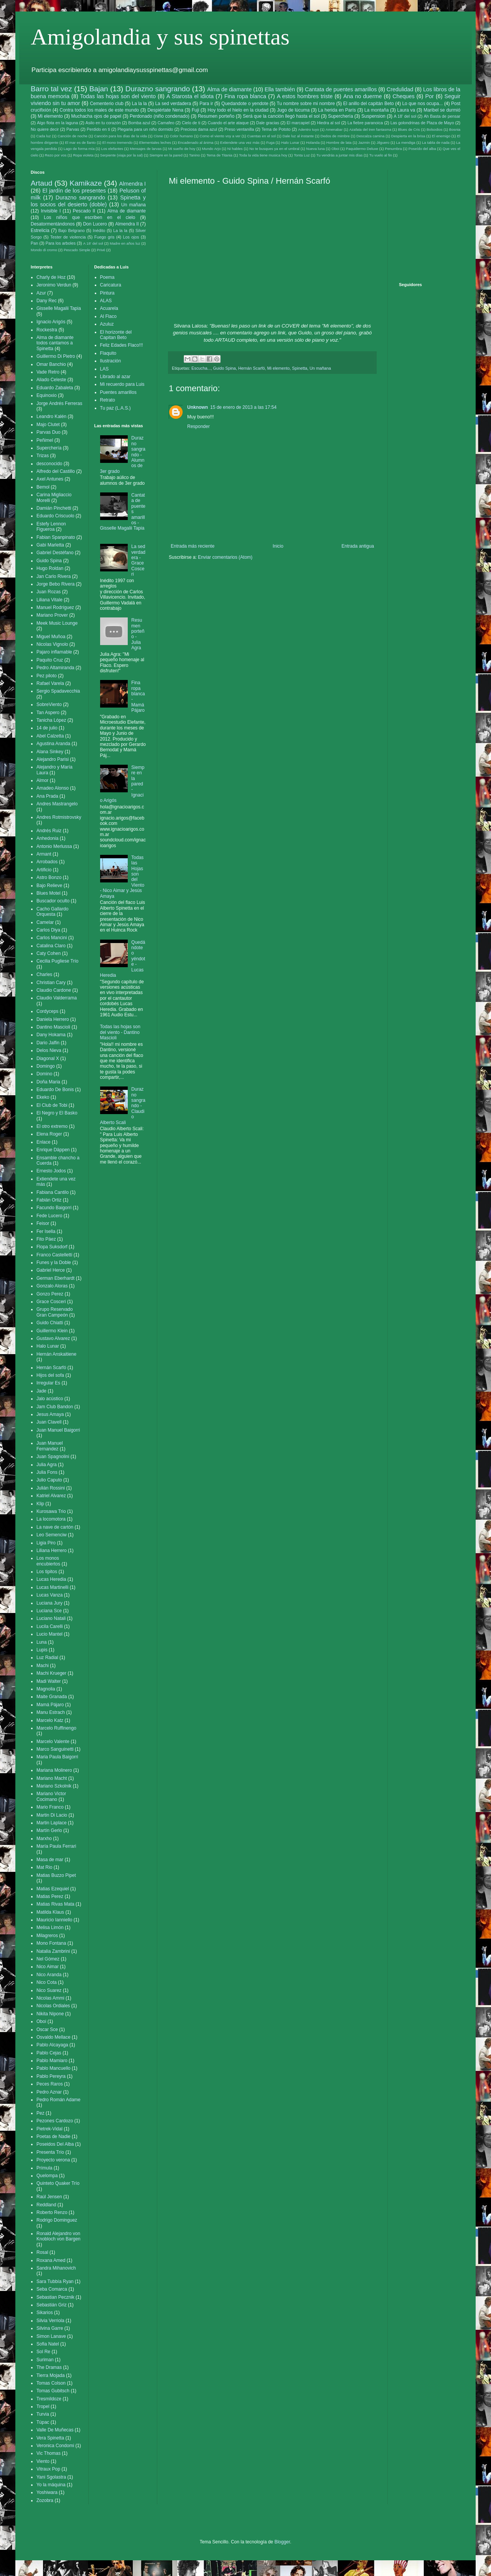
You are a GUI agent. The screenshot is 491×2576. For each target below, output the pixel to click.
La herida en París (337, 110)
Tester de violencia (68, 237)
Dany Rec (46, 300)
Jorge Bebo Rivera (55, 584)
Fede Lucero (49, 1215)
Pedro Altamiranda (55, 667)
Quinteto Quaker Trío (57, 2183)
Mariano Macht (51, 1778)
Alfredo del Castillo (55, 471)
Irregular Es (48, 1383)
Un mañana (320, 368)
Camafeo (166, 122)
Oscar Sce (47, 2029)
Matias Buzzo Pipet (56, 1875)
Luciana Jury (49, 1603)
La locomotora (51, 1519)
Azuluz (107, 324)
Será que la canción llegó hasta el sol (281, 116)
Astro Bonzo (48, 877)
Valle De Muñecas (55, 2430)
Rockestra (46, 329)
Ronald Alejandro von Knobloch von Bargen (58, 2236)
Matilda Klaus (50, 1912)
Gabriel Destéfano (55, 552)
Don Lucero (95, 224)
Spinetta (299, 368)
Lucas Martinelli (52, 1587)
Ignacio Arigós (50, 321)
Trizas (42, 455)
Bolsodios (435, 129)
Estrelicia (40, 230)
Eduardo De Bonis (55, 1089)
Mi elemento (50, 116)
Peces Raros (49, 2084)
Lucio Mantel (49, 1634)
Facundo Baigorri (53, 1207)
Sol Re (43, 2351)
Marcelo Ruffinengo (56, 1728)
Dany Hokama (51, 1034)
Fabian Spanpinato (55, 537)
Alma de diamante (229, 89)
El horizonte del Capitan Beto (116, 334)
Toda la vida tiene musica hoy (263, 155)
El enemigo (441, 136)
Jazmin (364, 142)
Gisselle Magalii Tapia (58, 308)
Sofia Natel (47, 2344)
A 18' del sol (405, 116)
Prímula (44, 2168)
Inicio (278, 546)
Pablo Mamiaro (52, 2060)
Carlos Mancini (51, 937)
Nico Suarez (48, 1990)
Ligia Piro (46, 1543)
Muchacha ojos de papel (96, 116)
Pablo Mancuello (53, 2068)
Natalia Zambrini (53, 1951)
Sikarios (44, 2312)
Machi (42, 1665)
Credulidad (400, 89)
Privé (101, 250)
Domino (44, 1073)
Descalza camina (370, 136)
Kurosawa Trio (51, 1511)
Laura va (406, 110)
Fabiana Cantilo (52, 1192)
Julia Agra (46, 1464)
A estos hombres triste (305, 96)
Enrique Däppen (53, 1149)
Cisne (158, 136)
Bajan (98, 89)
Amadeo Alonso (52, 788)
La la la (139, 103)
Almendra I (132, 184)
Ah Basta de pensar (442, 116)
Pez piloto (46, 675)
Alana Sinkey (49, 751)
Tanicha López (51, 720)
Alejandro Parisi (52, 759)
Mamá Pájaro (50, 1704)
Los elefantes (112, 148)
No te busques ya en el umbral (274, 148)
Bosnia (454, 129)
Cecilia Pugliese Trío (57, 961)
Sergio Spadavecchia (58, 691)
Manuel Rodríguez (55, 607)
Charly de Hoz (51, 277)
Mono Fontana (51, 1943)
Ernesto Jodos (51, 1171)
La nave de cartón (54, 1527)
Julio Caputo (49, 1480)
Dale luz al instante (298, 136)
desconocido (49, 463)
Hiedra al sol (328, 122)
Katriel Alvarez (51, 1495)
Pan (34, 243)
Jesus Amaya (50, 1414)
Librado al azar (115, 376)
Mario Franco (50, 1807)
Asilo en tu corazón (103, 122)
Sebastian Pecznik (55, 2297)
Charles (44, 974)
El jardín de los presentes (74, 191)
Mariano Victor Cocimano (51, 1796)
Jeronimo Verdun (53, 285)
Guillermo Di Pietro (55, 356)
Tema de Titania (219, 155)
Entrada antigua (357, 546)
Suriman (45, 2359)
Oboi (335, 148)
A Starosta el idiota (190, 96)
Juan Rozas (48, 591)
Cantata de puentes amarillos (341, 89)
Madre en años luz (125, 243)
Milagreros (47, 1935)
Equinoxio (46, 395)
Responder (198, 426)
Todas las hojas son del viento (118, 96)
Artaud (42, 183)
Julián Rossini (50, 1488)
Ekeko (42, 1097)
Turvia (42, 2414)
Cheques (403, 96)
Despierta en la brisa (408, 136)
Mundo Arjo (211, 148)
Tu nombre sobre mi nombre (306, 103)
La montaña (376, 110)
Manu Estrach (50, 1712)
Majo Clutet (48, 424)
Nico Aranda (48, 1974)
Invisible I (51, 211)
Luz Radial (47, 1657)
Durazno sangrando (157, 89)
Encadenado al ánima (195, 142)
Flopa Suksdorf (52, 1246)
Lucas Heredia (51, 1579)
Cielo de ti (191, 122)
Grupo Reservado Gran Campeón (54, 1312)
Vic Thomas (48, 2453)
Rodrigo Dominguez (56, 2220)
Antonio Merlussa (54, 846)
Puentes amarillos (118, 392)
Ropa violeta (83, 155)
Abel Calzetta (50, 736)
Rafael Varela (50, 683)
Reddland (46, 2204)
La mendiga (405, 142)
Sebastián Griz (51, 2305)
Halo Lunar (290, 142)
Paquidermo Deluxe (362, 148)
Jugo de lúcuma (293, 110)
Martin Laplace (51, 1822)
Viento (42, 2461)
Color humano (181, 136)
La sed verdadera (173, 103)
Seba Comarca (51, 2289)
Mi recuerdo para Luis (122, 384)
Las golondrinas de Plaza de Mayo (422, 122)
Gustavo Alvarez (53, 1338)
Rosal (42, 2252)
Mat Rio (44, 1867)
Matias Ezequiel (52, 1888)
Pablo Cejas (48, 2053)
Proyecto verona (53, 2160)
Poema (107, 277)
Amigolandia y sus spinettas (160, 36)
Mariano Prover (52, 615)
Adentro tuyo (308, 129)
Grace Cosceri (51, 1301)
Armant (43, 854)
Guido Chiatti (49, 1322)
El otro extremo (52, 1126)
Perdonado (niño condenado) (159, 116)
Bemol (42, 487)
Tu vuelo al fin (380, 155)
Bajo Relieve (49, 885)
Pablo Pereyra (51, 2076)
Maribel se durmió (441, 110)
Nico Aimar (47, 1966)
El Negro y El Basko (56, 1113)
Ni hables (235, 148)
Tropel (42, 2406)
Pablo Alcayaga (52, 2045)
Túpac (42, 2422)
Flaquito (108, 353)
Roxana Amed (50, 2260)
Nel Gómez (47, 1959)
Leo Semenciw (51, 1534)
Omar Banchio (51, 364)
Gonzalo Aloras (52, 1286)
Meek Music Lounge (56, 623)
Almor (42, 780)
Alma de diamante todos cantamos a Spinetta (55, 343)
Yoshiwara (47, 2492)
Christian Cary (51, 982)
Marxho (44, 1838)
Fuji (195, 110)
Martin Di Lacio (51, 1815)
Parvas (72, 129)
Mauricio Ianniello (54, 1920)
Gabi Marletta (50, 545)
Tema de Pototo (276, 129)
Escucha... (201, 368)
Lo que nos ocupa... (422, 103)
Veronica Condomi (55, 2445)
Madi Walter (48, 1681)
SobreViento (49, 704)
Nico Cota (46, 1982)
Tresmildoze (48, 2399)
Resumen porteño (216, 116)
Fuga (270, 142)
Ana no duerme (362, 96)
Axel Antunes (49, 479)
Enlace (43, 1142)
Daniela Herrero (52, 1019)
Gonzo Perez (49, 1294)
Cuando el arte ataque (228, 122)
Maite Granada (51, 1696)
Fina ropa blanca (245, 96)
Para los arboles (61, 243)
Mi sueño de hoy (182, 148)
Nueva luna (315, 148)
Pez (40, 2113)
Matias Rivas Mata (55, 1904)
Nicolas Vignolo (52, 644)
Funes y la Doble (53, 1262)
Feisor (42, 1223)
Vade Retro (47, 372)
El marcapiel (298, 122)
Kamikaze (85, 183)
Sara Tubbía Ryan (55, 2281)
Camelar (45, 922)
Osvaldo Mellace (53, 2037)
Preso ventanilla (239, 129)
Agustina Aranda (53, 743)
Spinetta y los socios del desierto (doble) (88, 200)
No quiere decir (45, 129)
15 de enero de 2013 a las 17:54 (243, 407)
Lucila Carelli (49, 1626)
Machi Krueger (51, 1673)
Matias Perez (49, 1896)
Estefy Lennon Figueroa (51, 526)
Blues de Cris (409, 129)
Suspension (373, 116)
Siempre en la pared (165, 155)
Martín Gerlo (49, 1830)
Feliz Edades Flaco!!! (121, 345)
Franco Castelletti (54, 1255)
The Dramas (49, 2367)
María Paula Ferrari (56, 1846)
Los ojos (131, 237)
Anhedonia (47, 838)
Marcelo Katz (49, 1720)
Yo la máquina (51, 2484)
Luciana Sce (49, 1610)
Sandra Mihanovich (56, 2268)
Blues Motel (48, 893)
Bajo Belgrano (71, 230)
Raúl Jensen (49, 2196)
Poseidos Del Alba (55, 2144)
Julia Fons (47, 1472)
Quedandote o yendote (244, 103)
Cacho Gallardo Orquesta (52, 911)
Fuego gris (104, 237)
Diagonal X (47, 1058)
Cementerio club (107, 103)
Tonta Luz (302, 155)
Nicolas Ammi (50, 1998)
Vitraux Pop (48, 2469)
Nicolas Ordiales (53, 2005)
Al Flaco (108, 316)
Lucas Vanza (49, 1595)
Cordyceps (47, 1011)
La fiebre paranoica (365, 122)
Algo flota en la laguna (57, 122)
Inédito (99, 230)
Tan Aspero (47, 712)
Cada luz (43, 136)
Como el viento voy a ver (220, 136)
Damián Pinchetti (53, 508)
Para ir (206, 103)
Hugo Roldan (49, 568)
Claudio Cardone (53, 990)
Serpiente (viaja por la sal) (121, 155)
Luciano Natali (51, 1618)
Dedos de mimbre (335, 136)
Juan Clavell (48, 1422)
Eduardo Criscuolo (55, 515)
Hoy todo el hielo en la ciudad (238, 110)
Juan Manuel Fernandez (49, 1445)
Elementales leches (155, 142)
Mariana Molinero (54, 1770)
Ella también (280, 89)
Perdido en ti (98, 129)
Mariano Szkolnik (53, 1786)
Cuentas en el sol (261, 136)
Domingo (45, 1066)
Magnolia (45, 1689)
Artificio (43, 869)
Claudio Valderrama (56, 998)
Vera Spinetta (50, 2438)
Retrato (107, 400)
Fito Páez (46, 1239)
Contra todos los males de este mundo (99, 110)
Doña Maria (48, 1082)
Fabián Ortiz (48, 1200)
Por (429, 96)
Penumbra (393, 148)
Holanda (313, 142)
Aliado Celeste (51, 379)
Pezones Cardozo (54, 2120)
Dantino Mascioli (53, 1027)
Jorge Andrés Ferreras (59, 403)
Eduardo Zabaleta (54, 387)
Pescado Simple (77, 250)
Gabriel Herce (50, 1270)
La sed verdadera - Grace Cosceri (138, 560)
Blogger (282, 2542)
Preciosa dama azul (199, 129)
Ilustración (110, 361)
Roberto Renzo (52, 2212)
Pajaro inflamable (54, 652)
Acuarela (109, 308)
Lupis (42, 1650)
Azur (41, 293)
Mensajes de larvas (145, 148)
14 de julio (47, 728)
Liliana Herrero (51, 1550)
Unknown (197, 407)
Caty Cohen (48, 953)
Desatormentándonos (53, 224)
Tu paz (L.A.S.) (115, 408)
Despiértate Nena (165, 110)
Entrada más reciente (192, 546)
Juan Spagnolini (52, 1456)
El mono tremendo (117, 142)
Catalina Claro (51, 945)
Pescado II (84, 211)
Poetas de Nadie (53, 2136)
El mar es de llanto (80, 142)
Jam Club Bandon (54, 1406)
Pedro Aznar (49, 2092)
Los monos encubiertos (48, 1560)
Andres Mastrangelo (56, 804)
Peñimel (44, 440)
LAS (104, 369)
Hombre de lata (339, 142)
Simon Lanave (51, 2336)
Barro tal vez (51, 89)
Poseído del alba (422, 148)
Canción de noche (72, 136)
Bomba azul (139, 122)
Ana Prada (47, 796)
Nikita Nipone (50, 2013)
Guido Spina (224, 368)
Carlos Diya (48, 930)
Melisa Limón (50, 1927)
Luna (41, 1642)
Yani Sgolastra (51, 2477)
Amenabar (334, 129)
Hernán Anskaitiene (56, 1354)
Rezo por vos (56, 155)
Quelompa (47, 2175)
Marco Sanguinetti (55, 1749)
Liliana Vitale (49, 599)
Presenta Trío (50, 2152)
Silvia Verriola (50, 2320)
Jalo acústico (49, 1398)
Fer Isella (45, 1231)
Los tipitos (46, 1571)
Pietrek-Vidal (49, 2129)
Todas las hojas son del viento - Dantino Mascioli (120, 1032)
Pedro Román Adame (58, 2099)
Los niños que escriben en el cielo (89, 217)
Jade (41, 1391)
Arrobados (47, 861)
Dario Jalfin (47, 1042)
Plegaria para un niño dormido (145, 129)
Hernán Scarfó (251, 368)
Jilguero (382, 142)
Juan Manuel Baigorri (58, 1430)
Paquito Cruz (49, 660)
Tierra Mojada (50, 2375)
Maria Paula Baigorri (57, 1757)
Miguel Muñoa (50, 636)
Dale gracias (267, 122)
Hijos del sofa (50, 1375)
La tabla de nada (436, 142)
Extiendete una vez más (240, 142)
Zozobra (44, 2500)
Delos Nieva (48, 1050)
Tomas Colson (51, 2383)
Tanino (194, 155)
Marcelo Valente (52, 1741)
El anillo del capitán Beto (368, 103)
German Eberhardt (55, 1278)
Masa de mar (49, 1859)
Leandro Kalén (51, 416)
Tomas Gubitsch (52, 2390)
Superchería (340, 116)
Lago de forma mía (79, 148)
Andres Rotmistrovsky (58, 817)
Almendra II (127, 224)
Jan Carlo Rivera (53, 576)
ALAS (106, 300)
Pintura (107, 293)
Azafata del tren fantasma (370, 129)
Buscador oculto (52, 901)
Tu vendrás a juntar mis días (339, 155)
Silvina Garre (49, 2328)
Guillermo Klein (52, 1330)
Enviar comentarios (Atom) (225, 557)
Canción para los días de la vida (120, 136)
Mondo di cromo (44, 250)
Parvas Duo (48, 432)
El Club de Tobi (52, 1105)
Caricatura (110, 285)
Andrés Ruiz (48, 830)
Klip (40, 1503)
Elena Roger (49, 1134)
